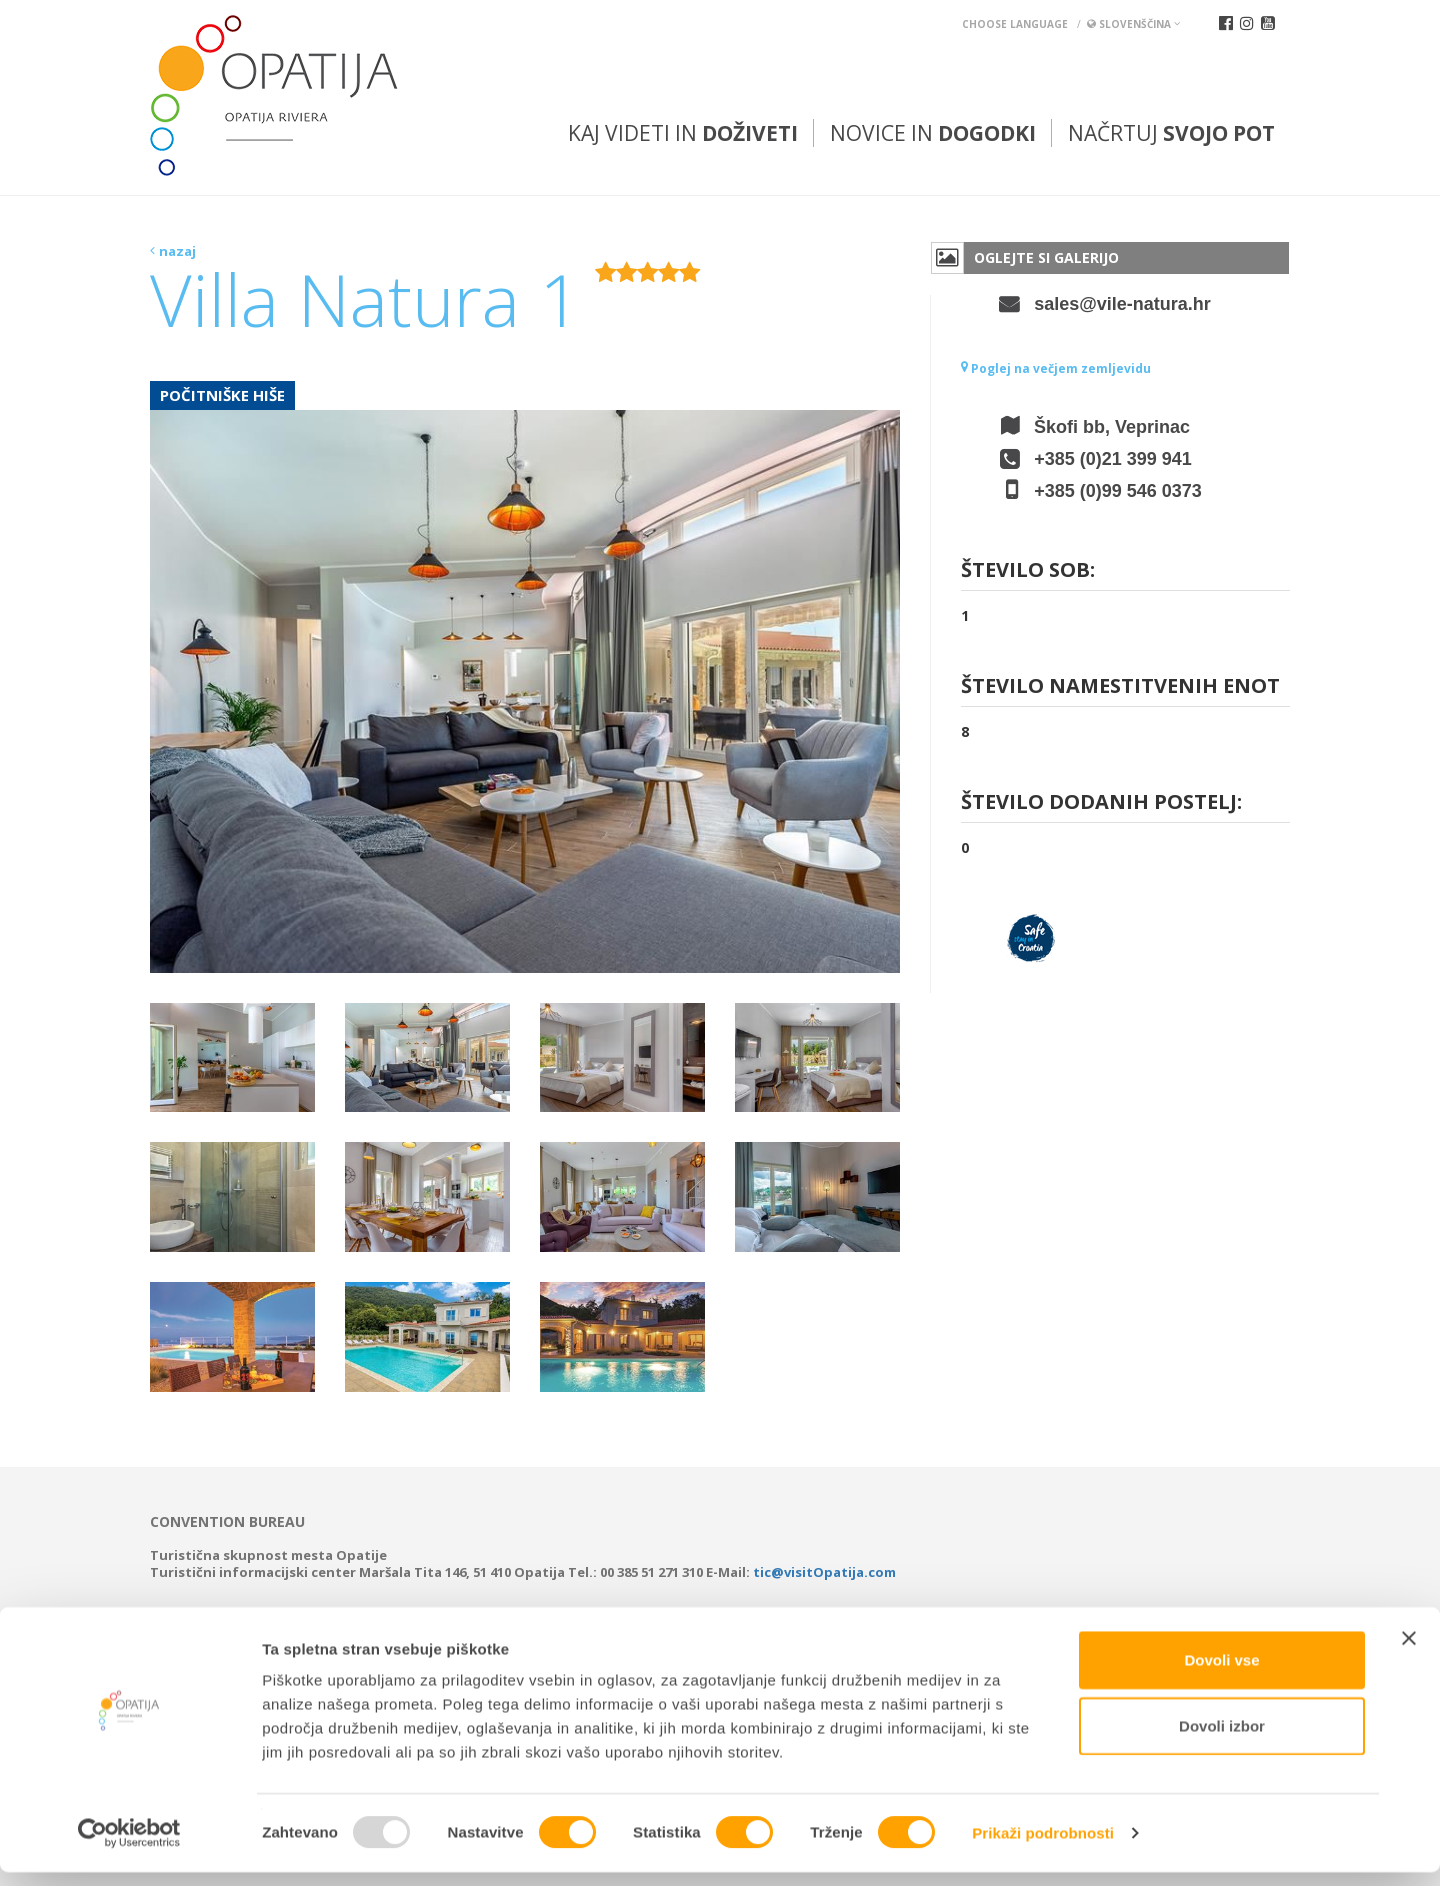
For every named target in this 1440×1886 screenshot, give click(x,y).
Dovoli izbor (1222, 1739)
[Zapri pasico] (1409, 1652)
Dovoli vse (1221, 1673)
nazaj (177, 251)
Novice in (933, 133)
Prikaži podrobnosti (1043, 1846)
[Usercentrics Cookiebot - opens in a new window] (129, 1847)
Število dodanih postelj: (1101, 803)
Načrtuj (1171, 133)
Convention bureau (227, 1522)
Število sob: (1028, 571)
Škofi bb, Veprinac (1112, 427)
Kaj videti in (683, 133)
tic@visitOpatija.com (824, 1572)
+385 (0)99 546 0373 (1118, 491)
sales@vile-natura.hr (1122, 304)
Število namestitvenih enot (1120, 687)
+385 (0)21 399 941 (1113, 459)
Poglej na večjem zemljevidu (1056, 368)
